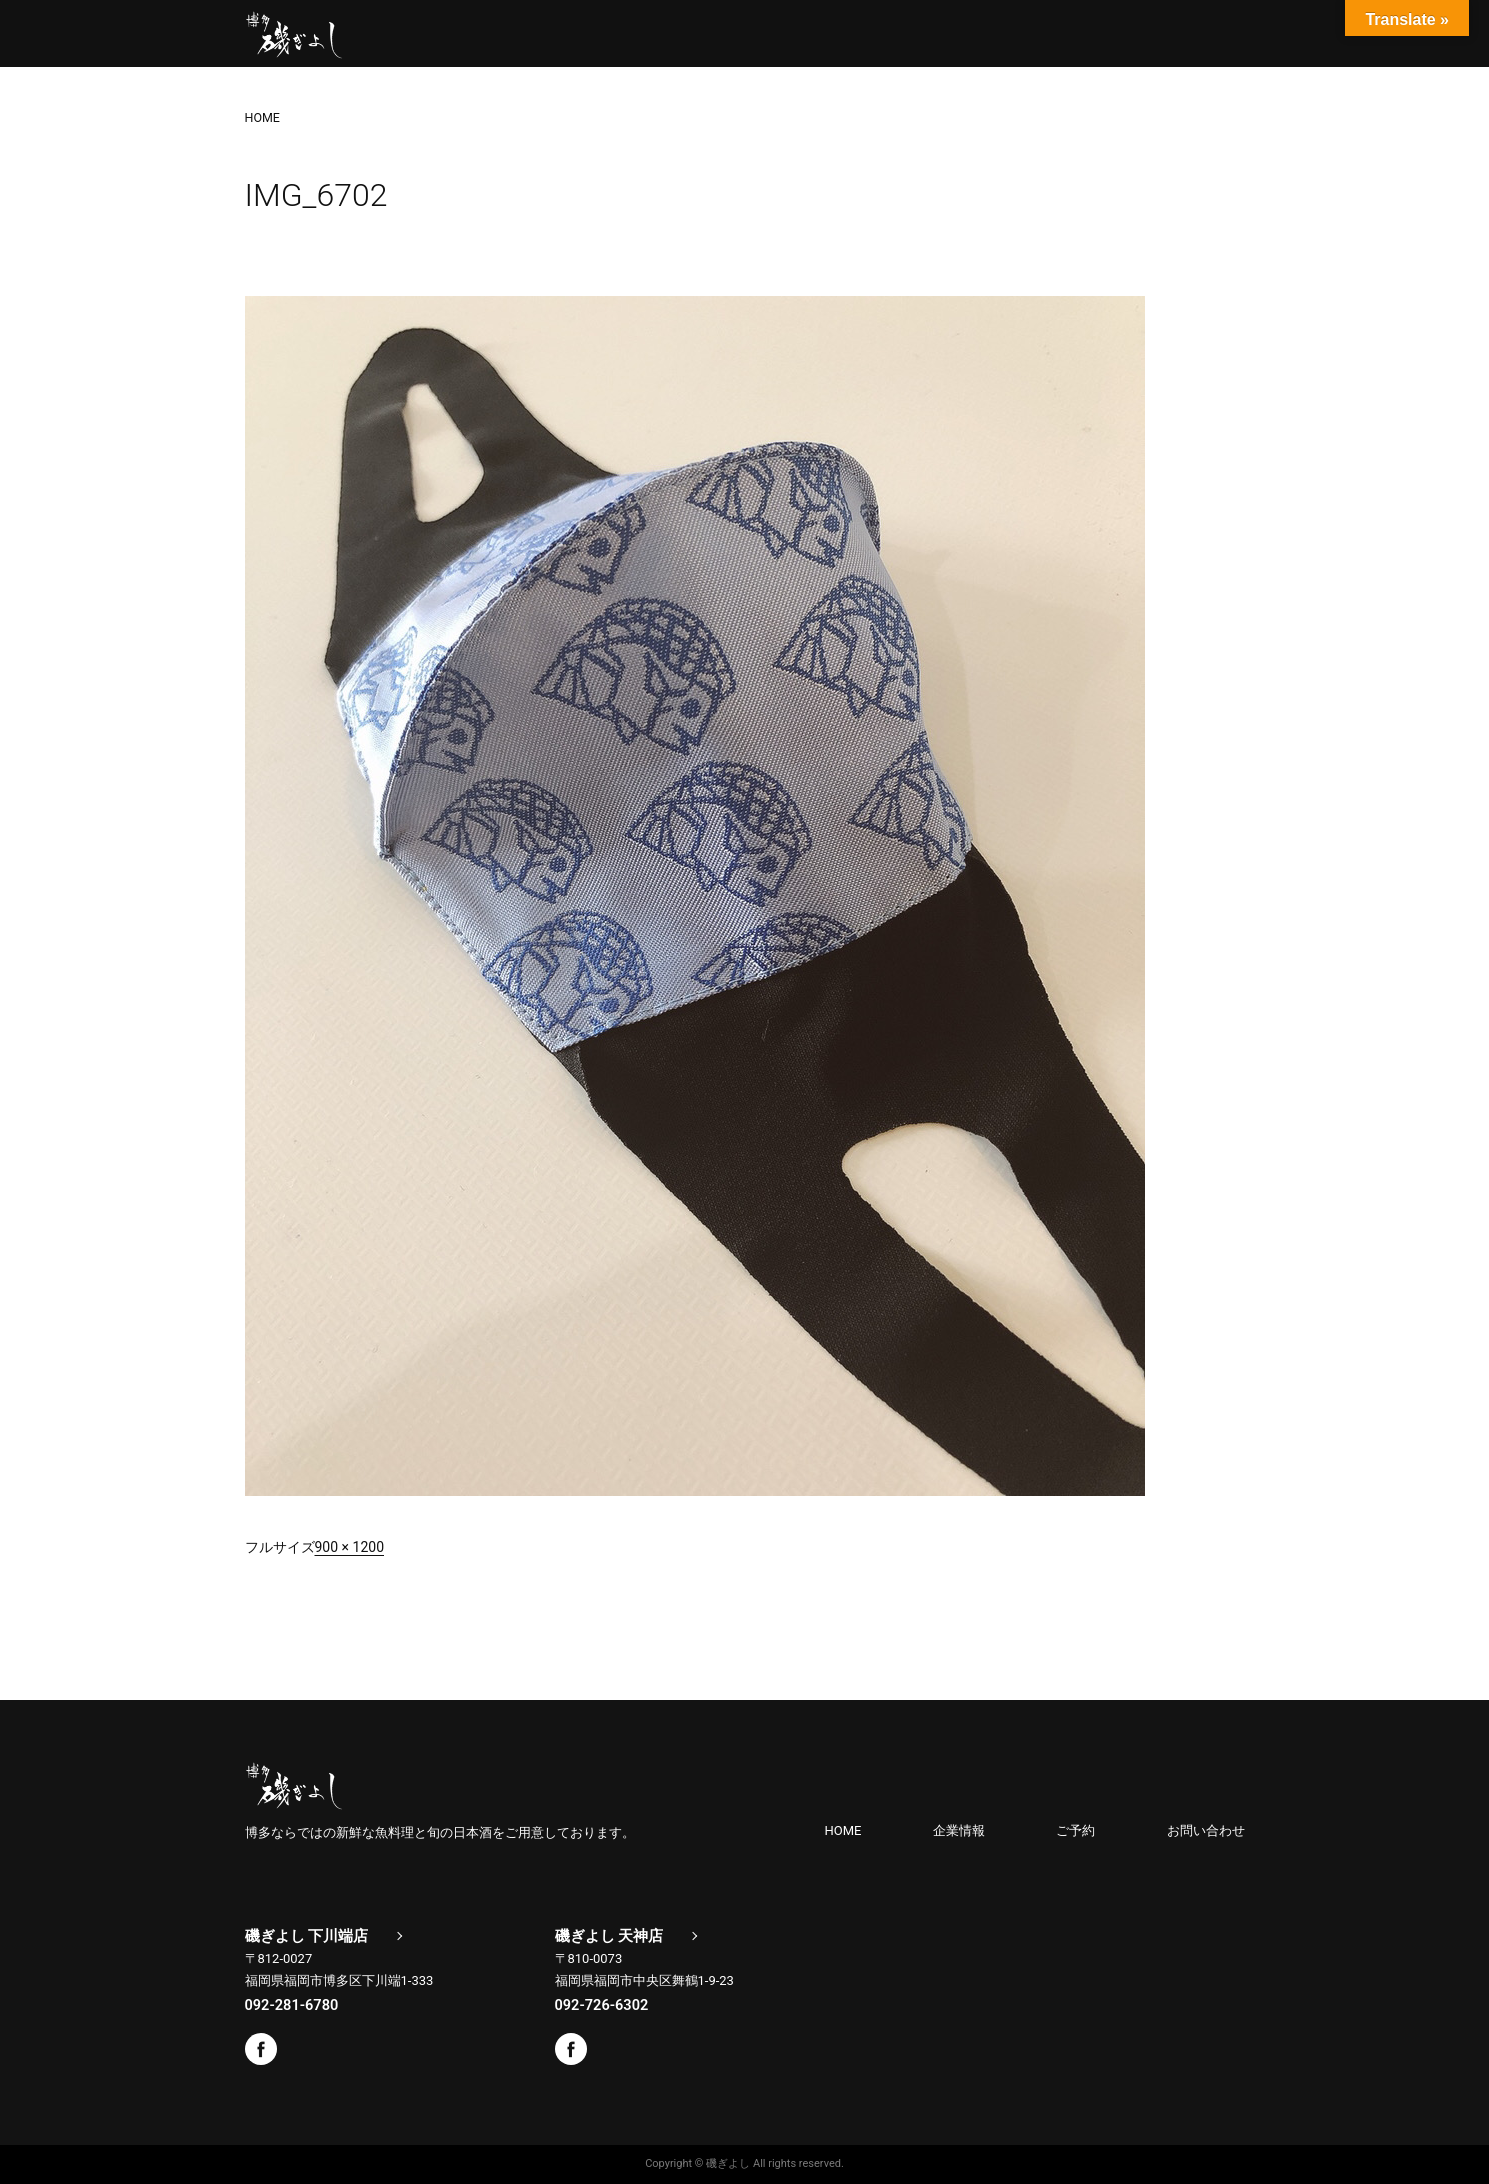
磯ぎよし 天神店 (609, 1936)
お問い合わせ (1206, 1830)
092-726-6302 (602, 2005)
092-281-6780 (292, 2005)
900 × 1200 (350, 1547)
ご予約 (1075, 1830)
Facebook (261, 2049)
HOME (843, 1830)
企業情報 (959, 1830)
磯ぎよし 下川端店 (307, 1936)
